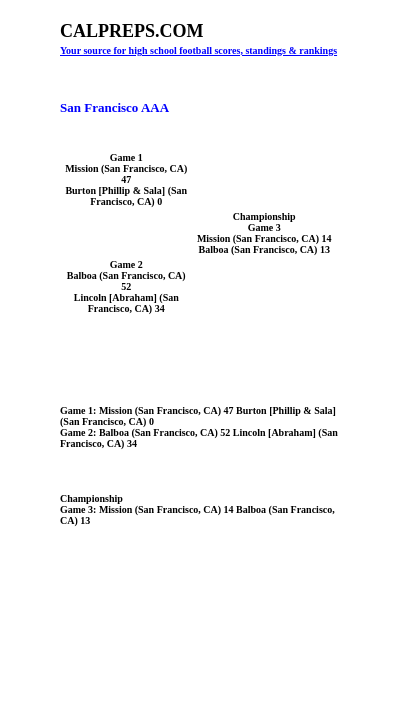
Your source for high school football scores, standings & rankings (198, 50)
